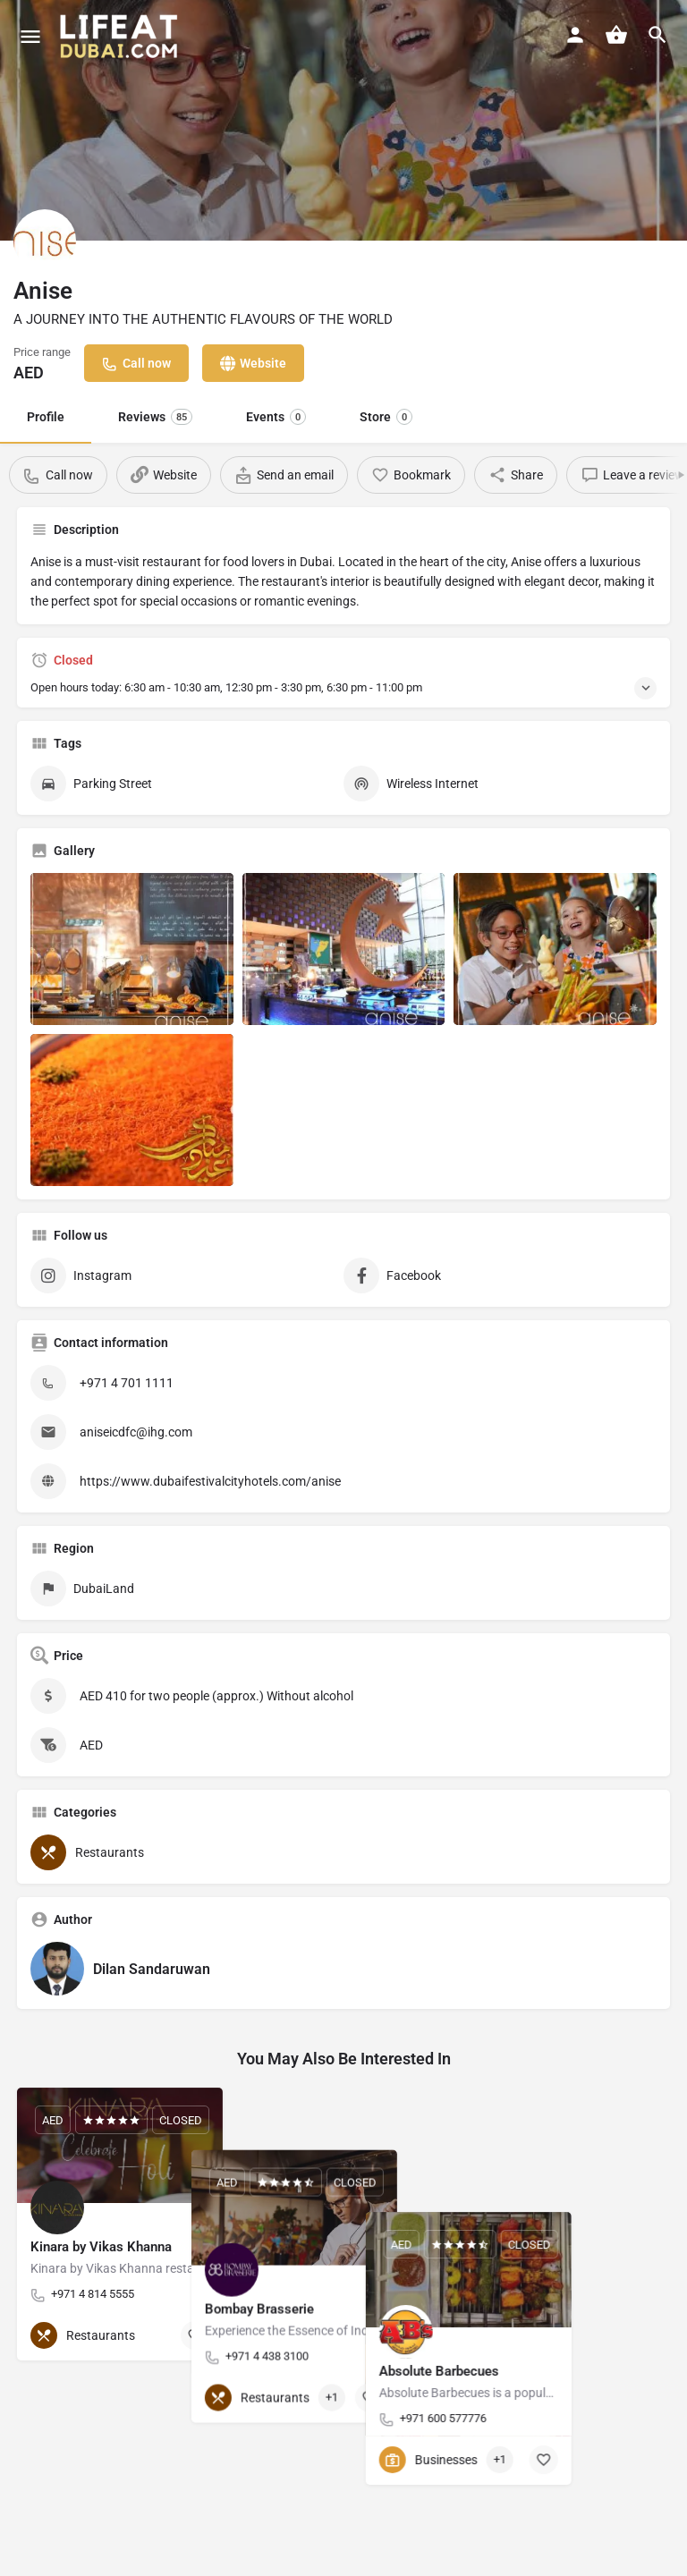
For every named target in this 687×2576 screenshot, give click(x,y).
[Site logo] (121, 35)
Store (386, 417)
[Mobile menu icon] (30, 36)
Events (276, 417)
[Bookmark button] (195, 2335)
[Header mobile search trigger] (657, 35)
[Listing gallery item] (131, 949)
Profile (45, 417)
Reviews (155, 417)
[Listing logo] (44, 240)
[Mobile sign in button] (575, 35)
